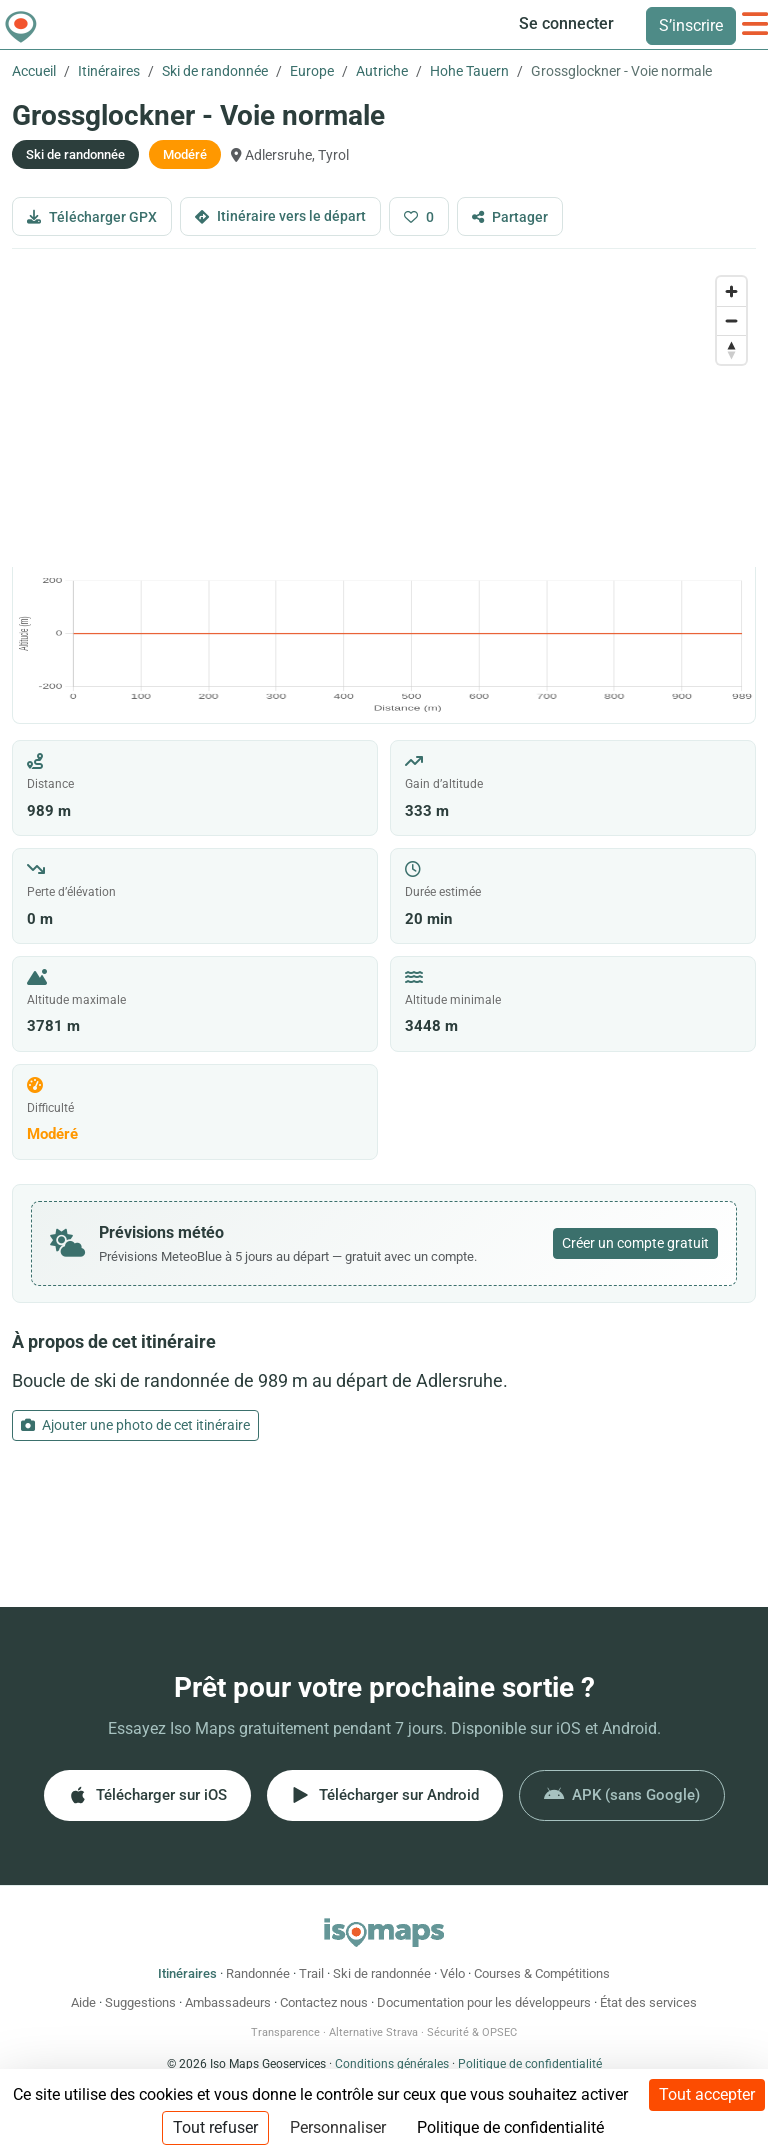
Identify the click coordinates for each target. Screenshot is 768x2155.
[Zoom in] (731, 291)
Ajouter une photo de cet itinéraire (135, 1425)
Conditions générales (392, 2064)
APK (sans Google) (622, 1795)
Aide (83, 2002)
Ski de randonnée (215, 71)
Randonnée (258, 1973)
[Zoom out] (731, 320)
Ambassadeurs (228, 2002)
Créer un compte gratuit (635, 1243)
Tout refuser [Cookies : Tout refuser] (215, 2127)
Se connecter (566, 23)
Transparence (285, 2032)
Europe (312, 71)
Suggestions (140, 2002)
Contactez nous (324, 2002)
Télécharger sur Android (385, 1795)
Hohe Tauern (469, 71)
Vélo (452, 1973)
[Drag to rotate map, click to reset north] (731, 349)
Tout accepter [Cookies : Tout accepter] (707, 2094)
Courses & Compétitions (542, 1973)
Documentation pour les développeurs (484, 2002)
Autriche (382, 71)
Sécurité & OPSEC (472, 2032)
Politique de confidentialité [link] (510, 2127)
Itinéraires (109, 71)
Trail (311, 1973)
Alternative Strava (373, 2032)
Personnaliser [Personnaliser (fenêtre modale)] (338, 2127)
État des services (648, 2002)
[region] (384, 417)
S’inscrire (691, 25)
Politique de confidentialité (530, 2064)
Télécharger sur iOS (147, 1795)
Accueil (34, 71)
